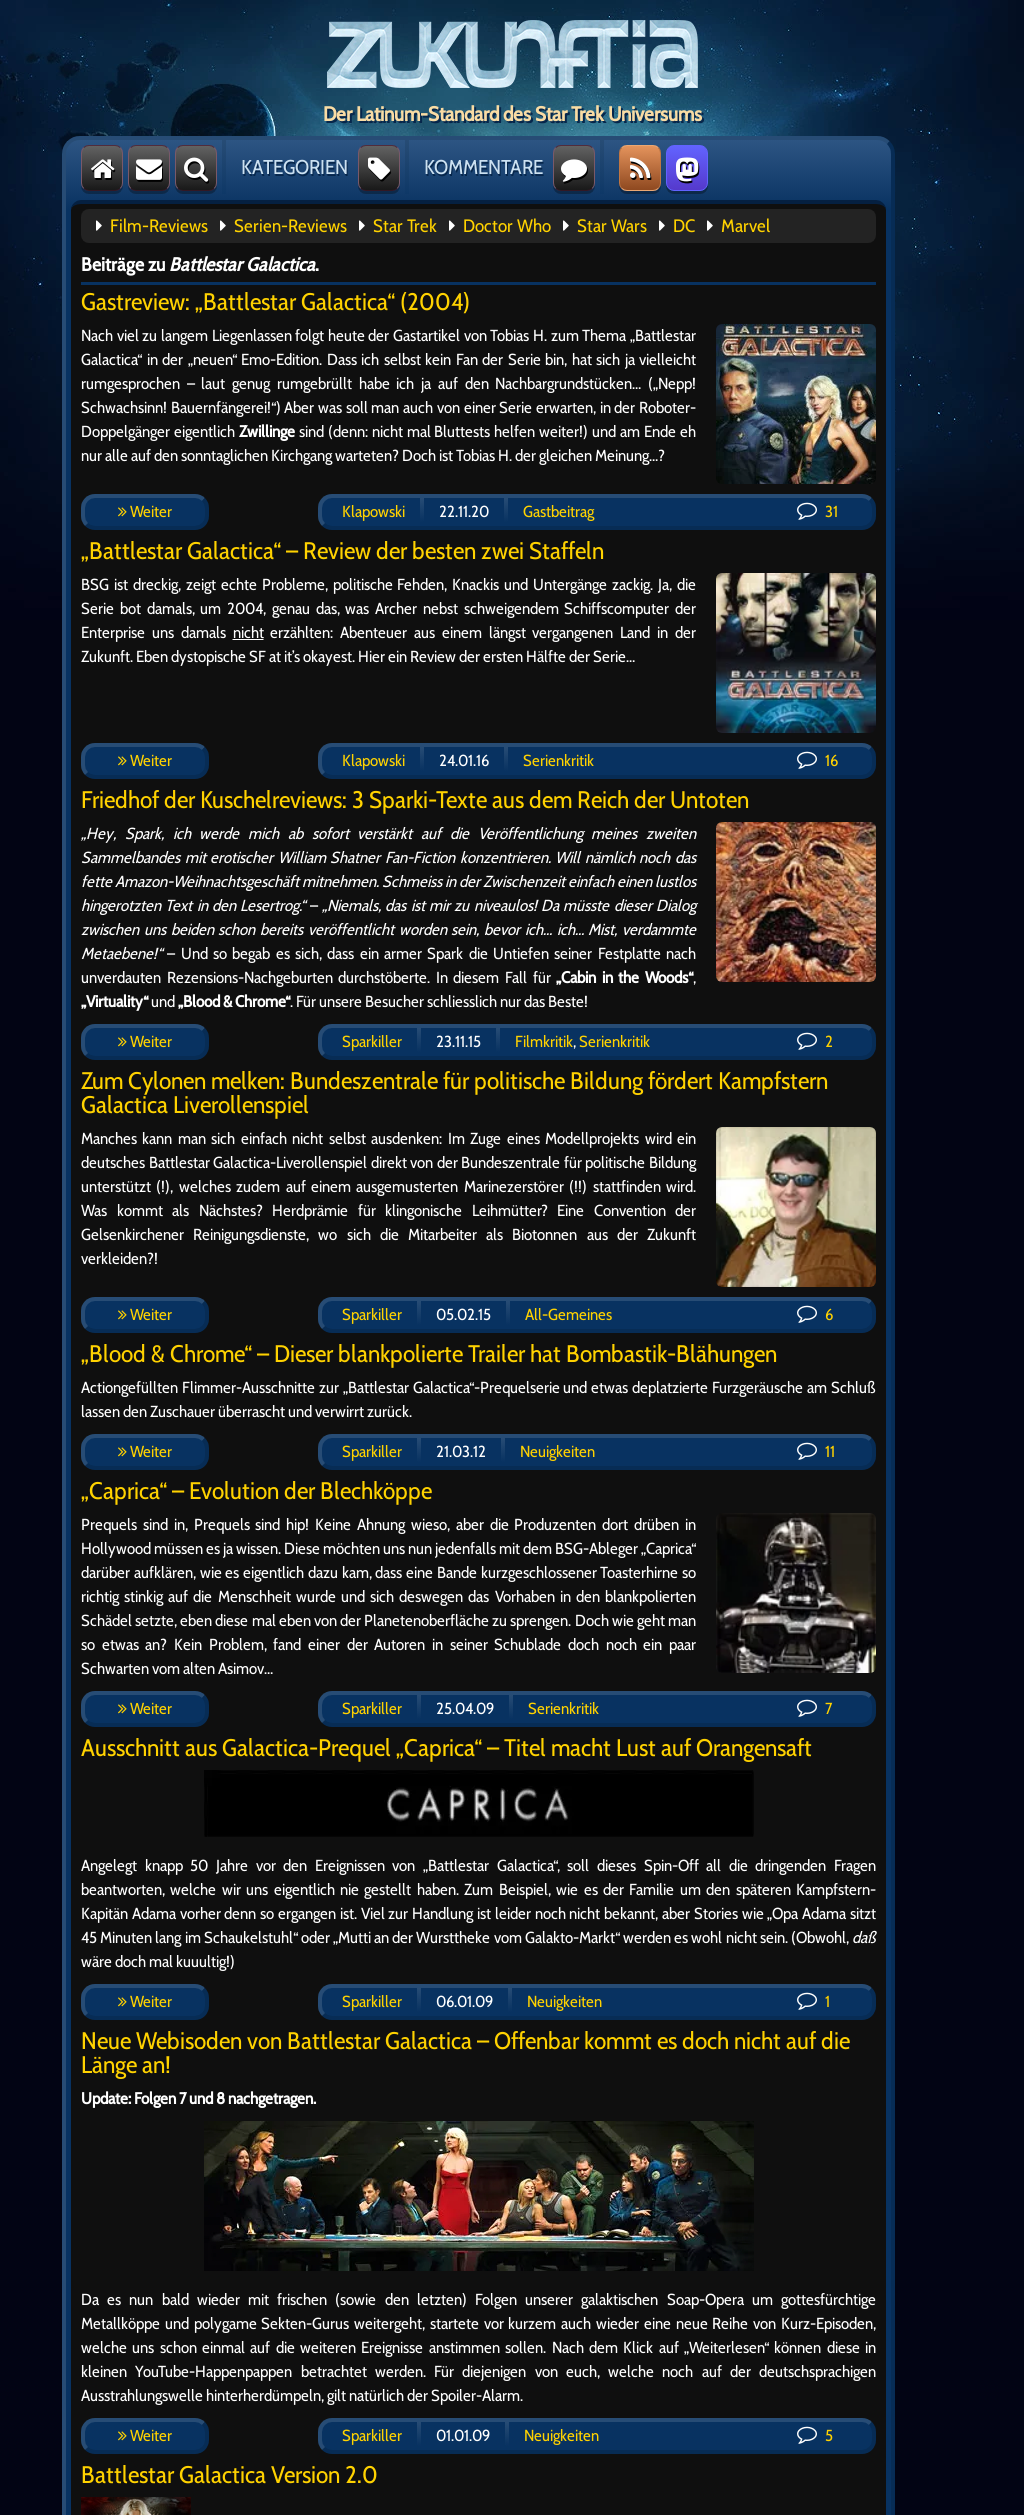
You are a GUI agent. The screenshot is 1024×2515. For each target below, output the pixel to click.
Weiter (145, 511)
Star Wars (612, 226)
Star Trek (405, 226)
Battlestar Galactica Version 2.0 (229, 2474)
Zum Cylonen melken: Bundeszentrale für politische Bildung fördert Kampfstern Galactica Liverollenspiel (454, 1092)
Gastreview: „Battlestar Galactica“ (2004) (275, 301)
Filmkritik (544, 1041)
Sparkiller (372, 1041)
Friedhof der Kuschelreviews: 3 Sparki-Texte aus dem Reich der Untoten (415, 799)
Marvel (745, 226)
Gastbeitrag (558, 511)
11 (816, 1451)
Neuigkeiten (557, 1451)
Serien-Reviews (290, 226)
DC (684, 226)
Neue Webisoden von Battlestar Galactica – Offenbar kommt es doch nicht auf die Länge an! (465, 2052)
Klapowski (373, 511)
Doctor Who (507, 226)
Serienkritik (558, 760)
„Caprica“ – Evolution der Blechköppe (256, 1490)
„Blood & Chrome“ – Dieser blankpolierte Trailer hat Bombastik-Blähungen (429, 1353)
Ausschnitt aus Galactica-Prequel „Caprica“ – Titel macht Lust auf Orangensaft (446, 1747)
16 (817, 760)
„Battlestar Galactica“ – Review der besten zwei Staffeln (342, 550)
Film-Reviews (159, 226)
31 (817, 511)
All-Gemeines (568, 1314)
